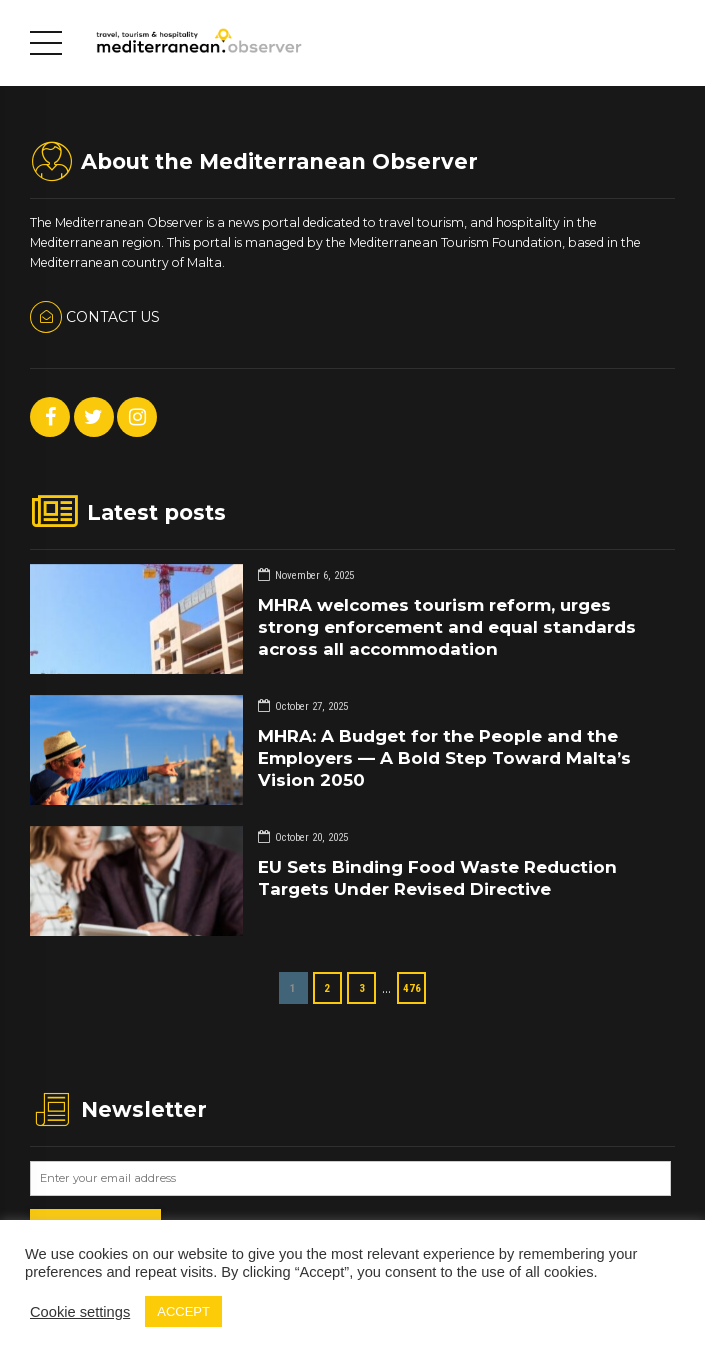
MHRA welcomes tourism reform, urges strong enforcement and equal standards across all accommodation (447, 627)
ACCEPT (183, 1311)
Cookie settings (80, 1312)
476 (412, 988)
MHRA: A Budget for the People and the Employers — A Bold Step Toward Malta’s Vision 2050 (444, 758)
